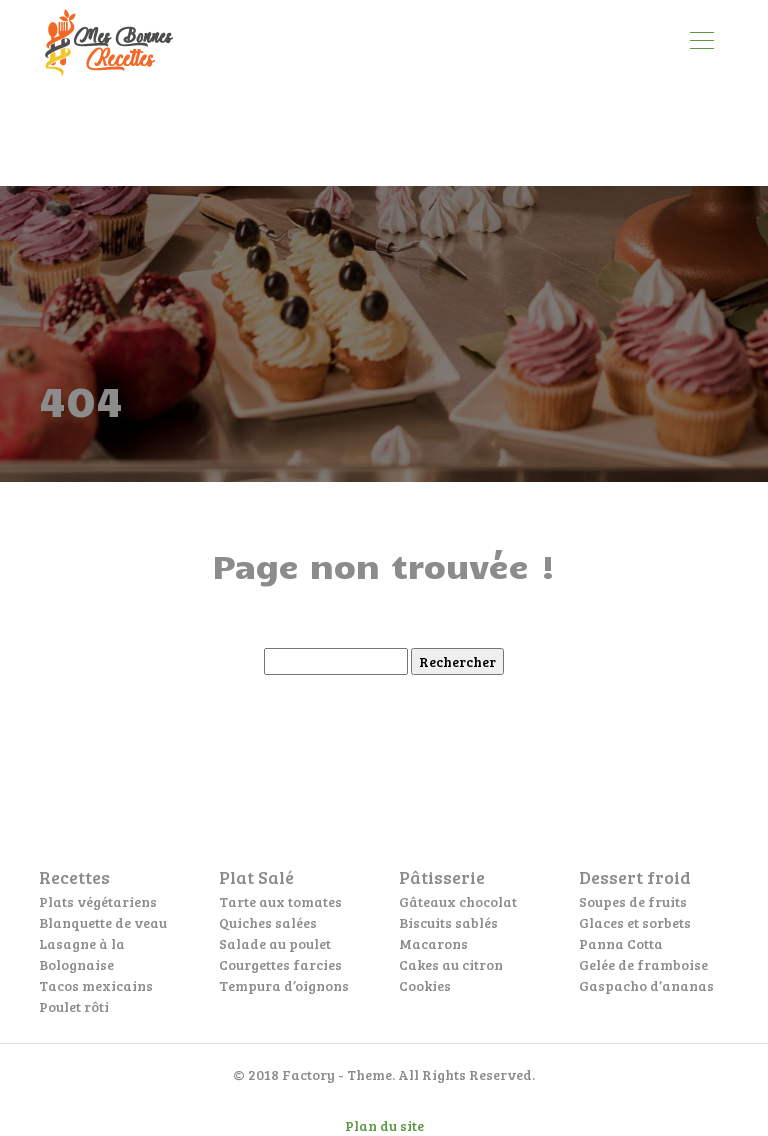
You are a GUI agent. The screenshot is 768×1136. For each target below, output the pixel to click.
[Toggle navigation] (701, 43)
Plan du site (384, 1125)
